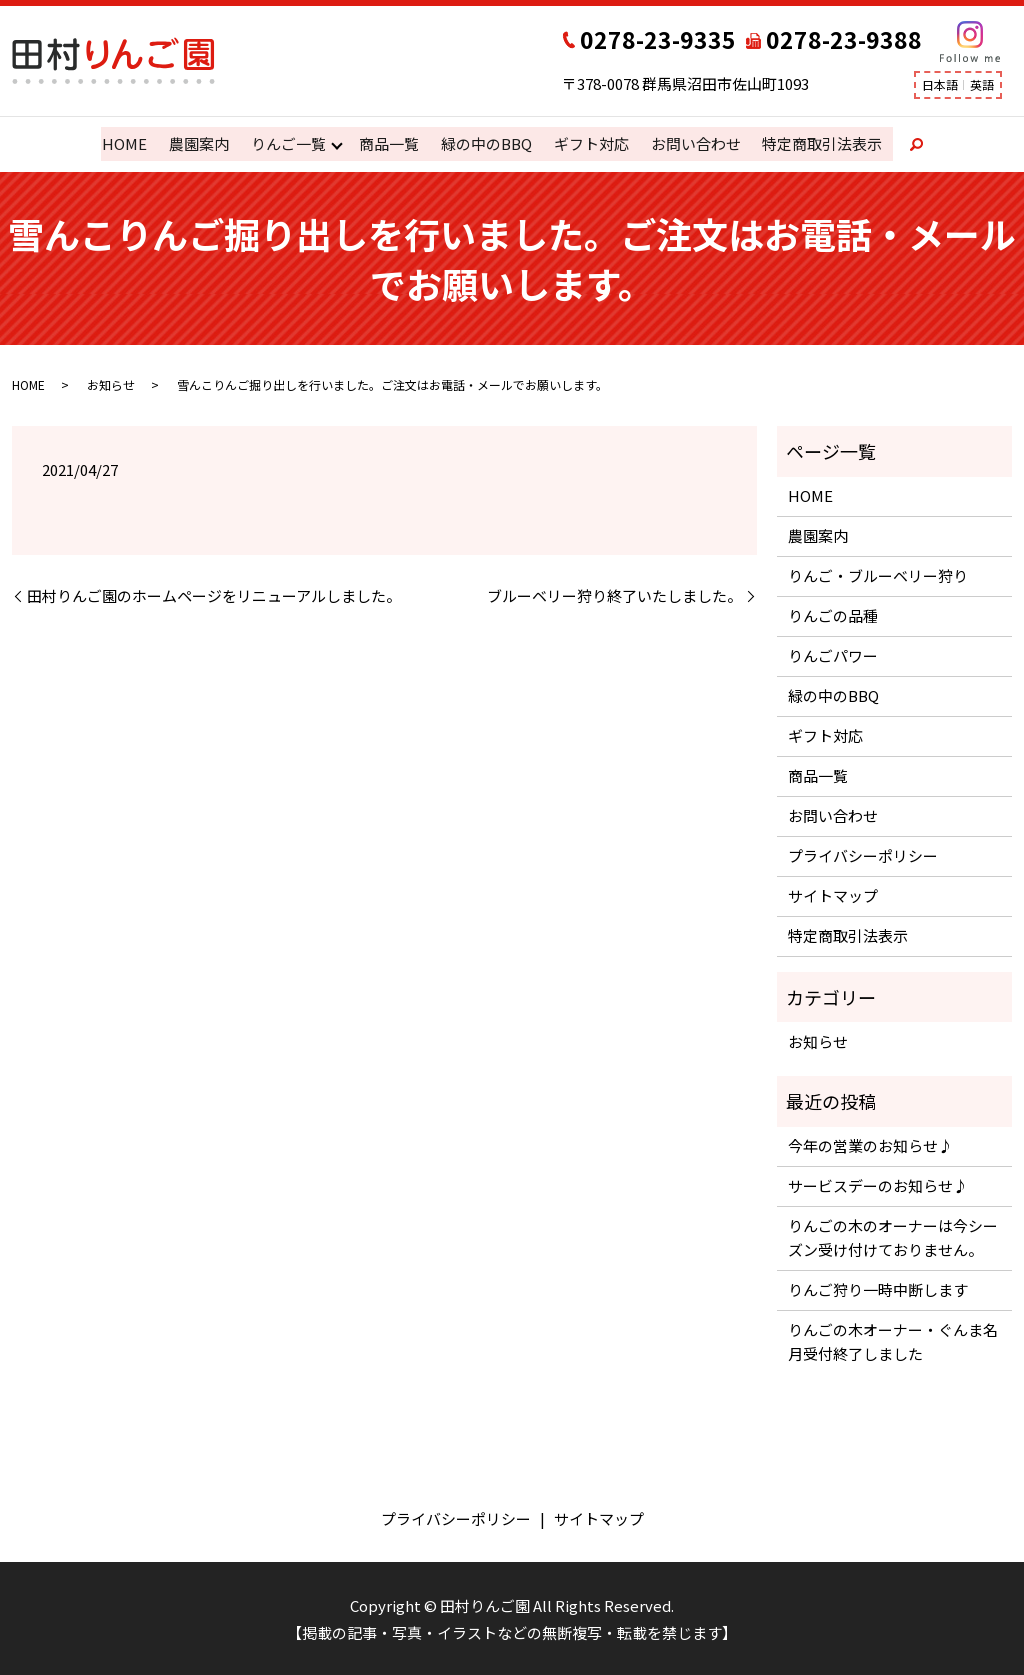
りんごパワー (833, 654)
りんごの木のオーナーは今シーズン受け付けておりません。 (893, 1236)
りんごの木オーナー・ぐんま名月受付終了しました (893, 1340)
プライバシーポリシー (863, 854)
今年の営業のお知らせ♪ (870, 1144)
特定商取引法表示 (819, 143)
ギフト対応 (589, 143)
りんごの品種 (833, 614)
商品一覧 (389, 143)
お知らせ (111, 383)
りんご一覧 (288, 143)
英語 (982, 84)
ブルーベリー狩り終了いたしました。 (614, 594)
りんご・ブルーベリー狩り (878, 574)
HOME (126, 143)
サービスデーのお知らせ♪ (878, 1184)
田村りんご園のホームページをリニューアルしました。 (214, 594)
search (905, 144)
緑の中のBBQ (485, 143)
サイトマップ (833, 894)
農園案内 (200, 143)
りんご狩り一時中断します (878, 1288)
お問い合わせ (693, 143)
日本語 (940, 84)
